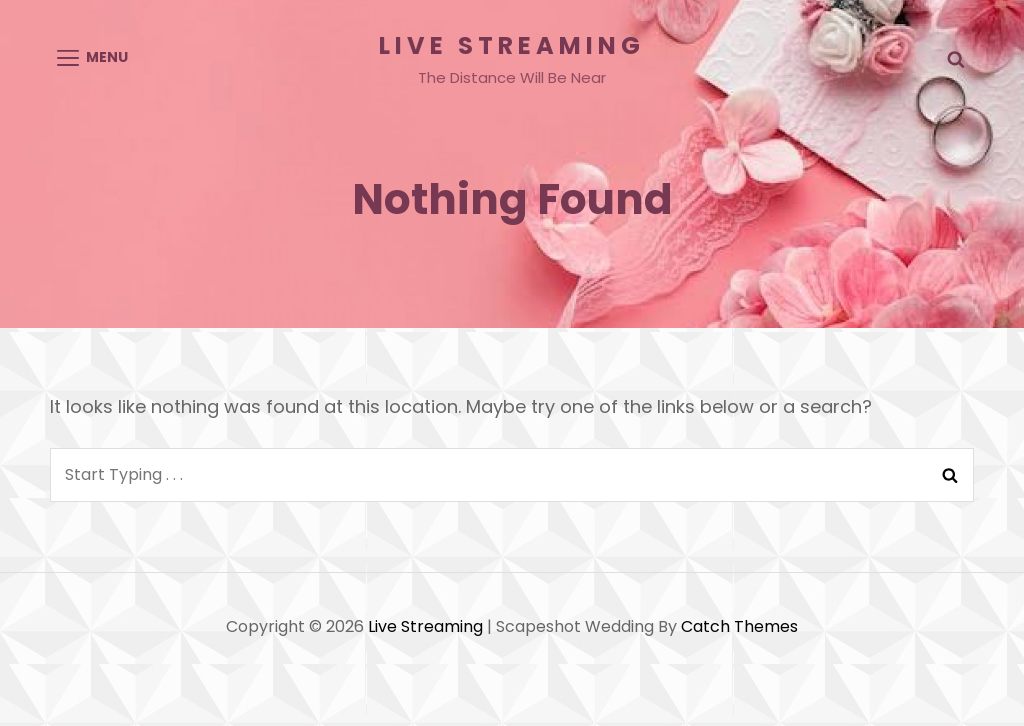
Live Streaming (512, 45)
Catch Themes (739, 626)
